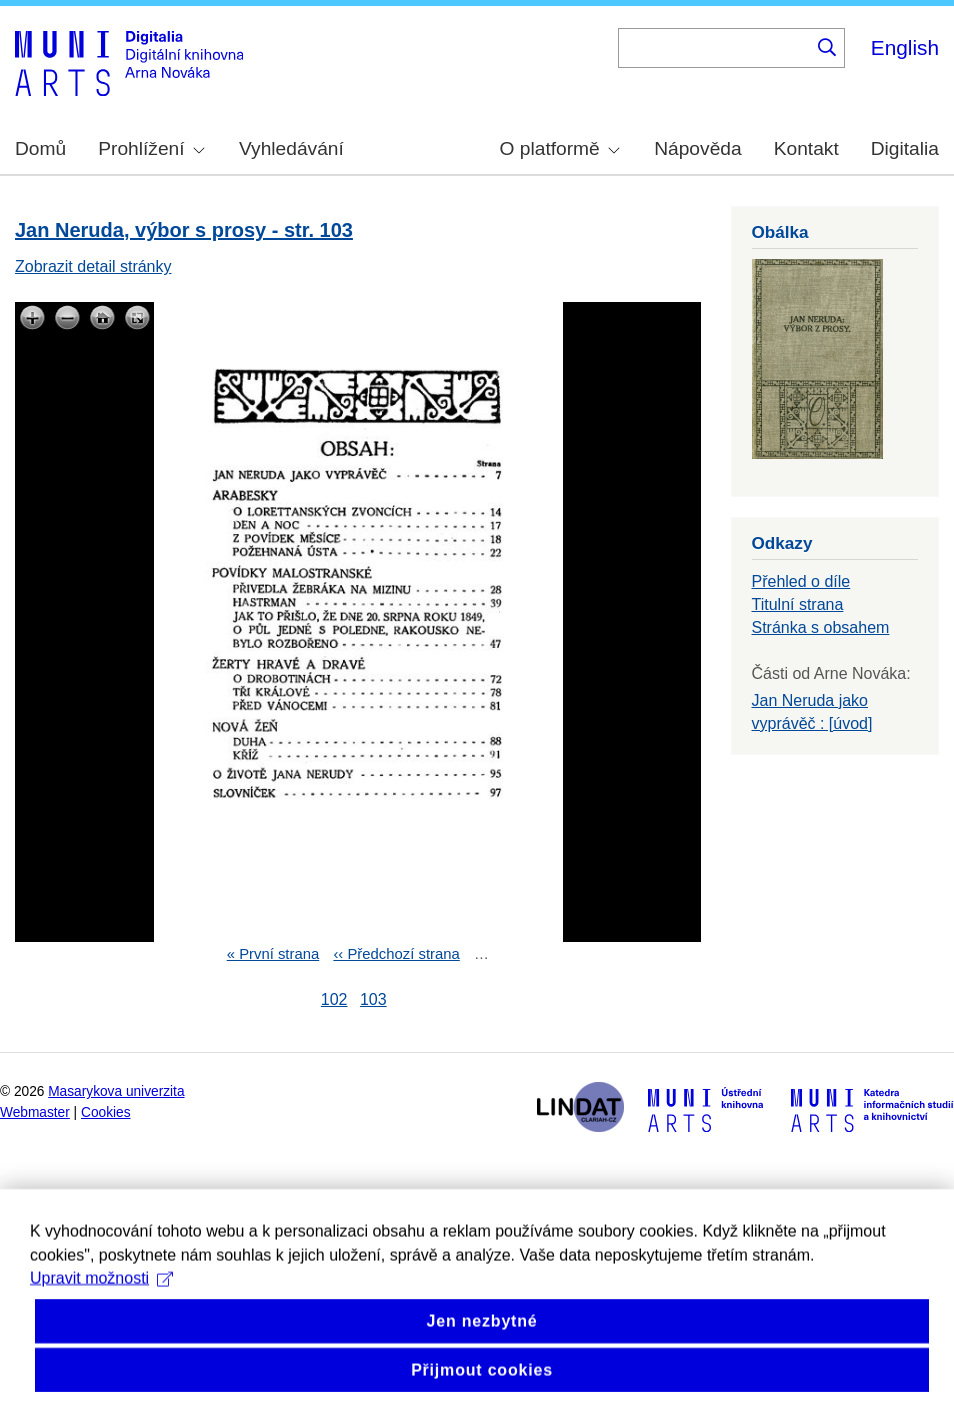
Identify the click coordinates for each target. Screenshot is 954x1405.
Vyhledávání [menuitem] (291, 148)
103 (373, 999)
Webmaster (35, 1112)
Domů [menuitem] (40, 148)
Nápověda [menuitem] (697, 148)
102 (334, 999)
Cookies (106, 1112)
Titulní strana (798, 604)
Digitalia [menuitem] (905, 148)
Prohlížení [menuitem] (151, 148)
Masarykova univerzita (116, 1091)
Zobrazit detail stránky (93, 266)
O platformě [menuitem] (560, 148)
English (905, 47)
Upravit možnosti (101, 1297)
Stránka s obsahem (821, 627)
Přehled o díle (801, 581)
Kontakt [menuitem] (806, 148)
